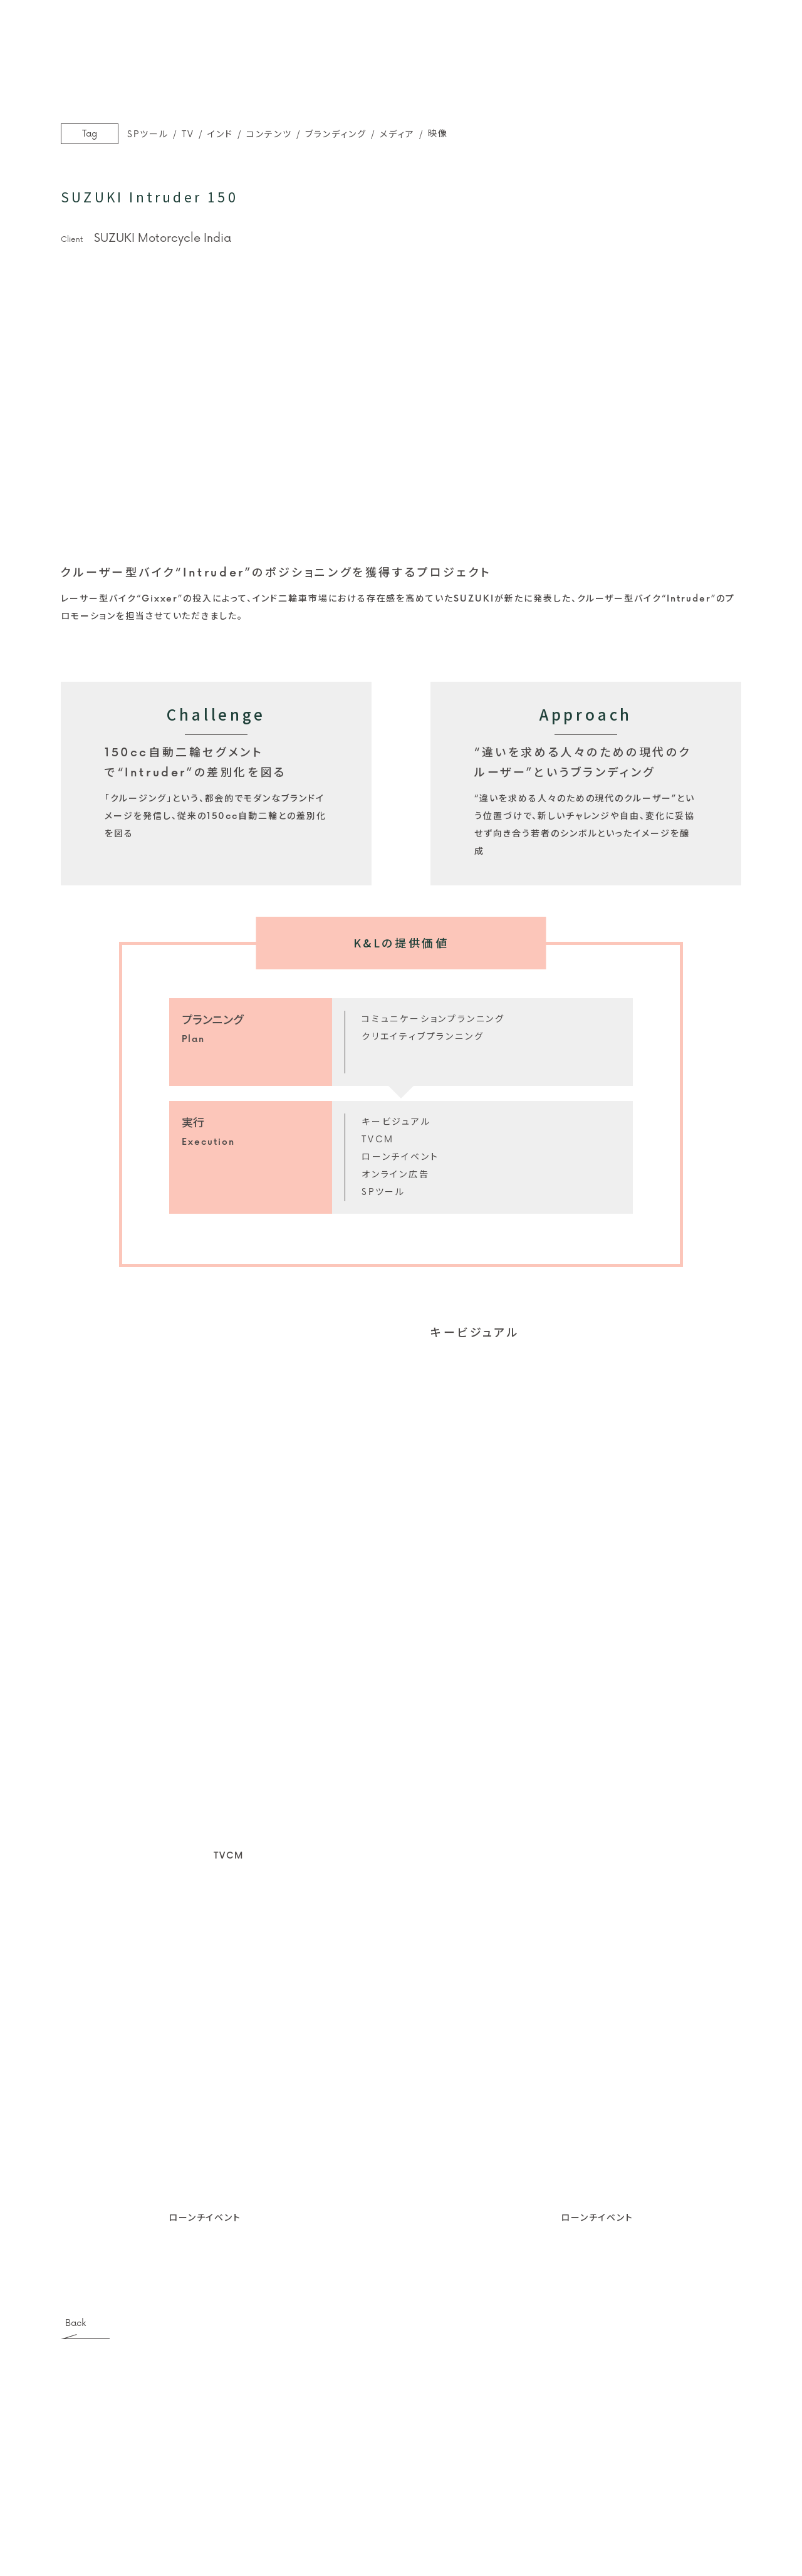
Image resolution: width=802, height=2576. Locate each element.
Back (75, 2323)
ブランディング (336, 134)
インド (220, 134)
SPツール (148, 134)
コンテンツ (269, 134)
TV (188, 134)
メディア (397, 134)
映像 (438, 133)
